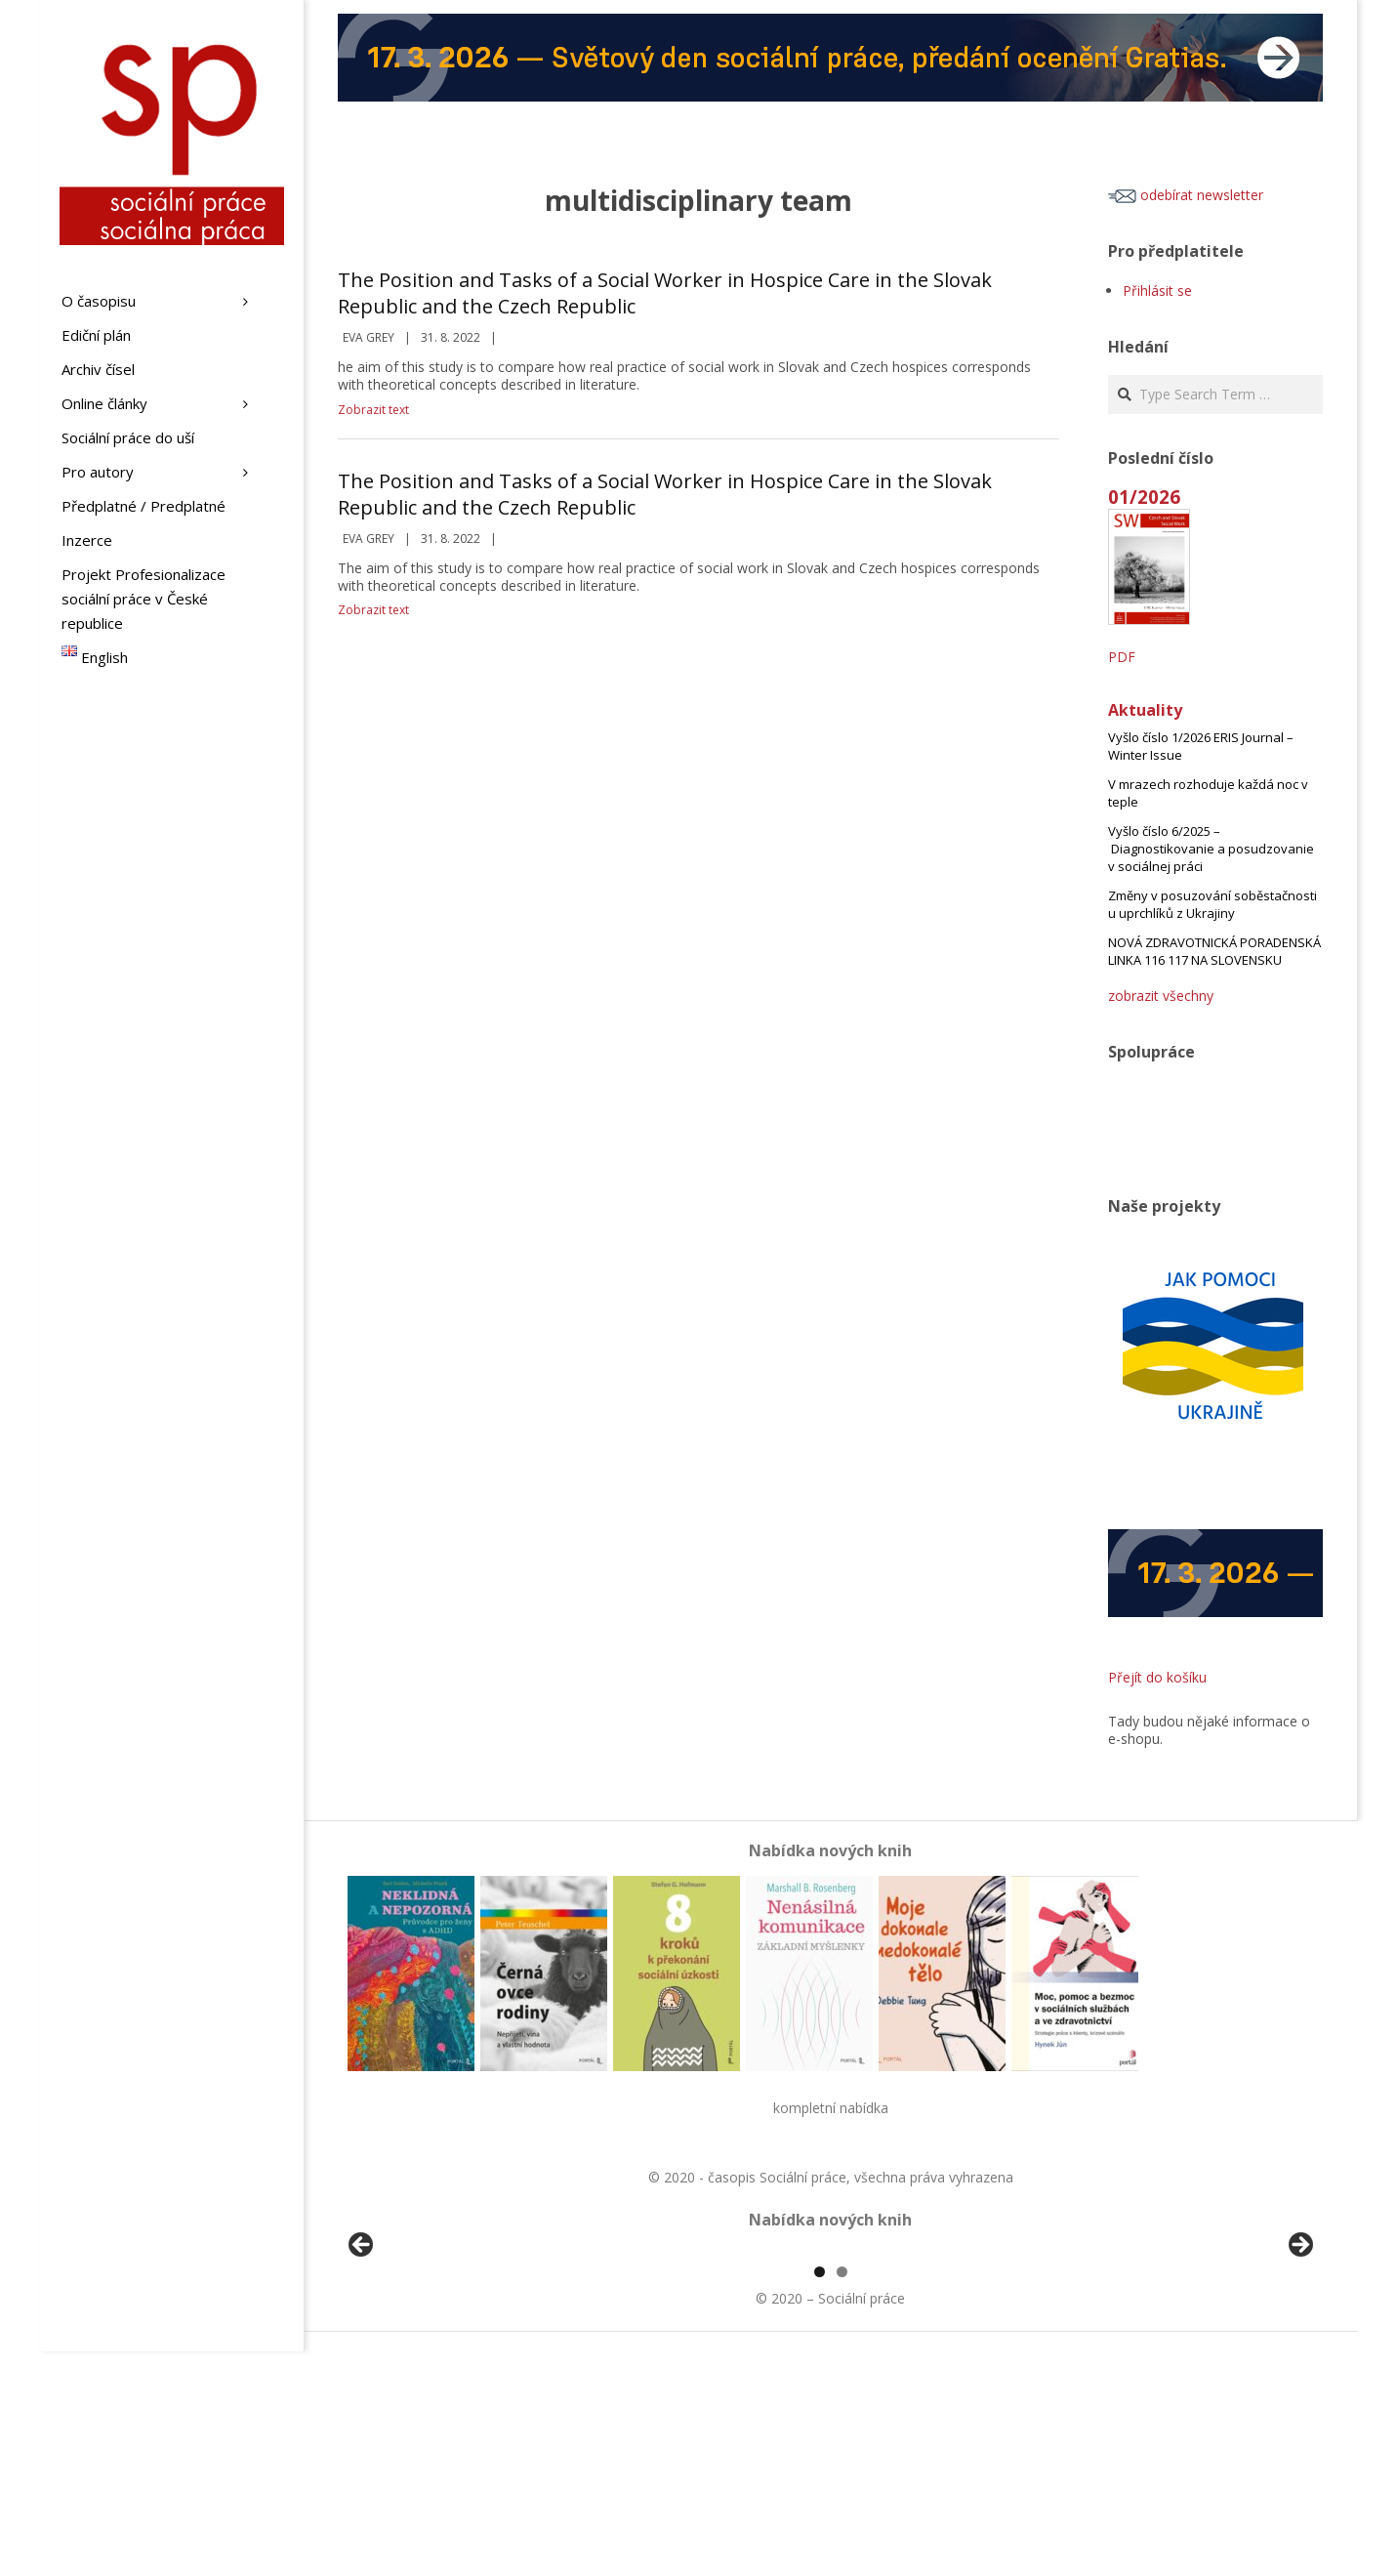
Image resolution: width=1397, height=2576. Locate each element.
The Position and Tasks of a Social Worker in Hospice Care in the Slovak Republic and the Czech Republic (665, 293)
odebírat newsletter (1185, 195)
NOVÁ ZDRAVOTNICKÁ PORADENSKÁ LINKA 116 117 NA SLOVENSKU (1214, 951)
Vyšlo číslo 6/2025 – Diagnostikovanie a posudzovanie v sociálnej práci (1211, 848)
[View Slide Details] (416, 2363)
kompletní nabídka (830, 2107)
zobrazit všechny (1160, 995)
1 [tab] (819, 2496)
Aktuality (1145, 710)
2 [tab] (842, 2496)
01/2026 (1144, 496)
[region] (831, 2363)
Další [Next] (1299, 2358)
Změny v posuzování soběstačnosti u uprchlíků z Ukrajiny (1212, 904)
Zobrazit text (373, 409)
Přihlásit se (1157, 290)
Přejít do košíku (1157, 1677)
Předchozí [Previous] (362, 2358)
